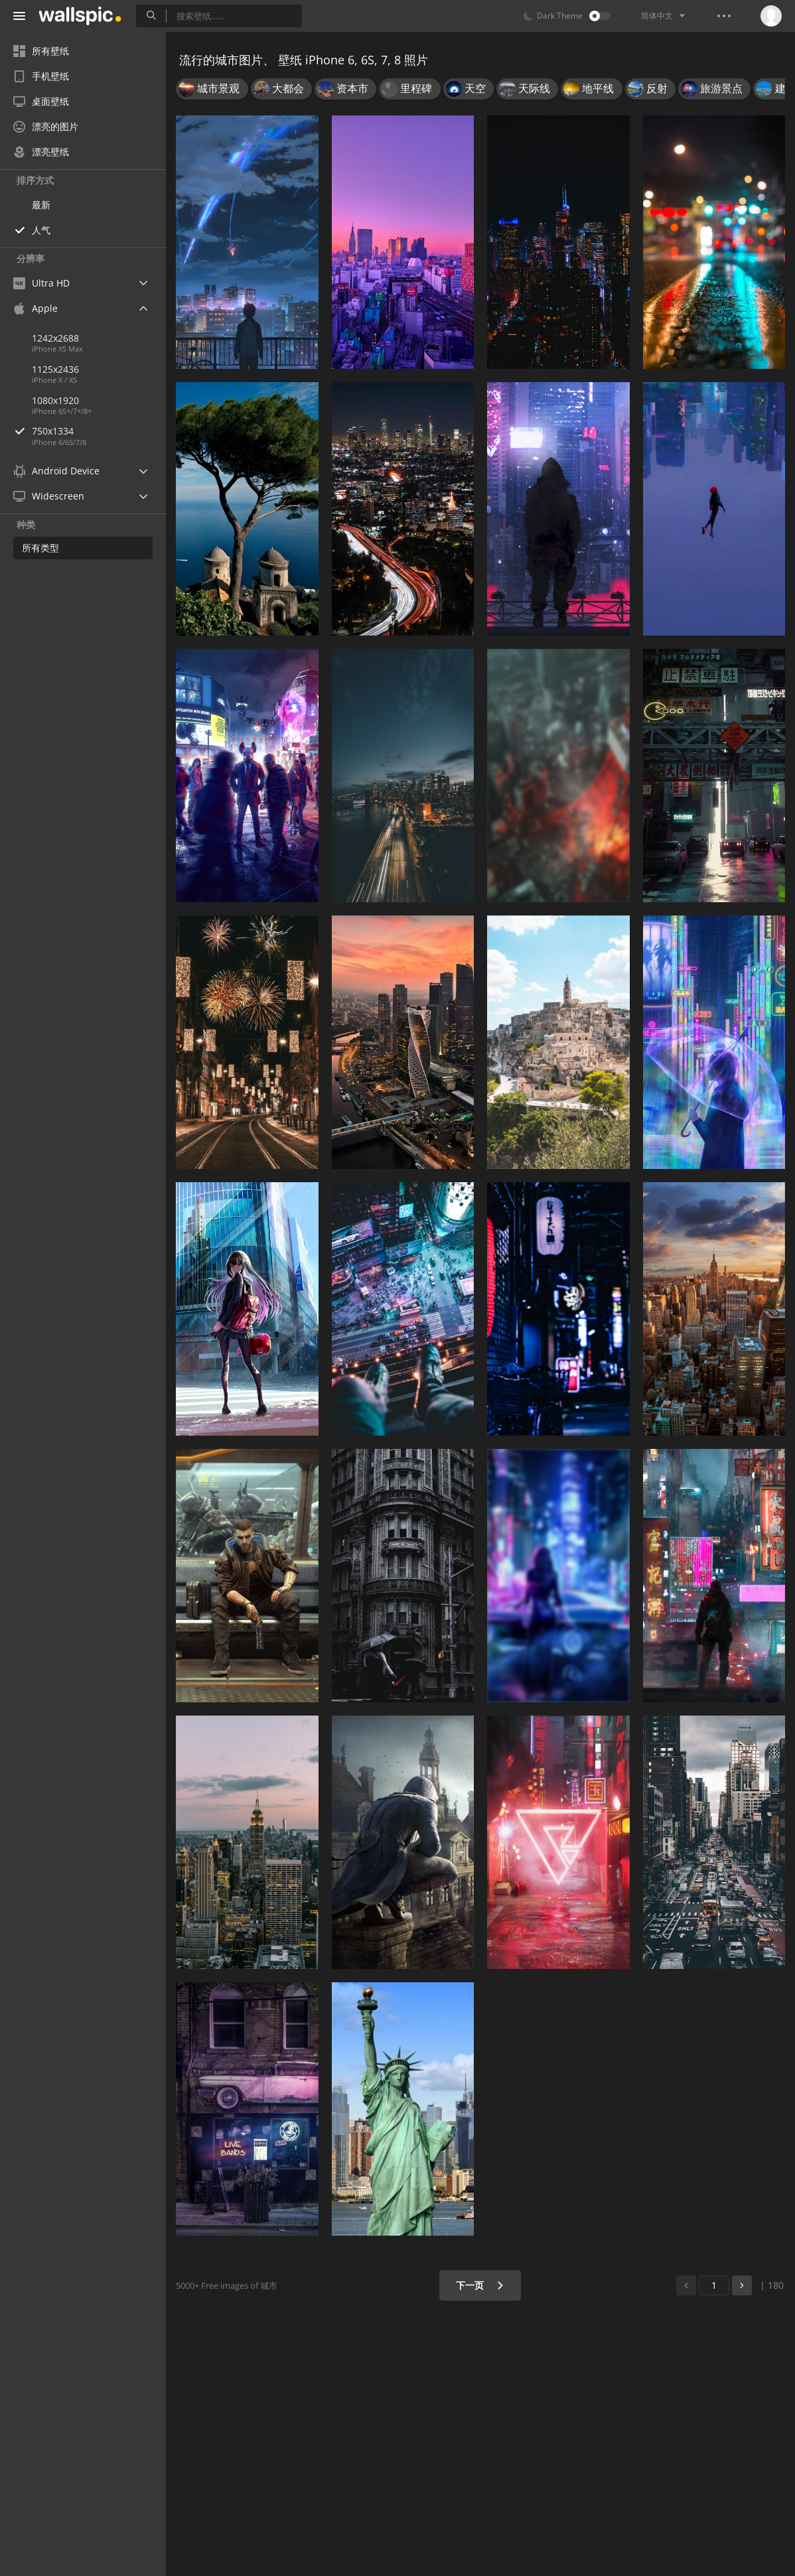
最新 (41, 204)
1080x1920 (55, 400)
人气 (41, 230)
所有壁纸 (41, 50)
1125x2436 (55, 369)
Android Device (56, 471)
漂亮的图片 (45, 126)
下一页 (480, 2285)
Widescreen (48, 496)
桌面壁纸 (41, 101)
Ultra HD (41, 283)
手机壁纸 (41, 76)
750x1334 (99, 431)
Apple (35, 308)
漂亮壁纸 (41, 151)
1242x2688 (55, 338)
